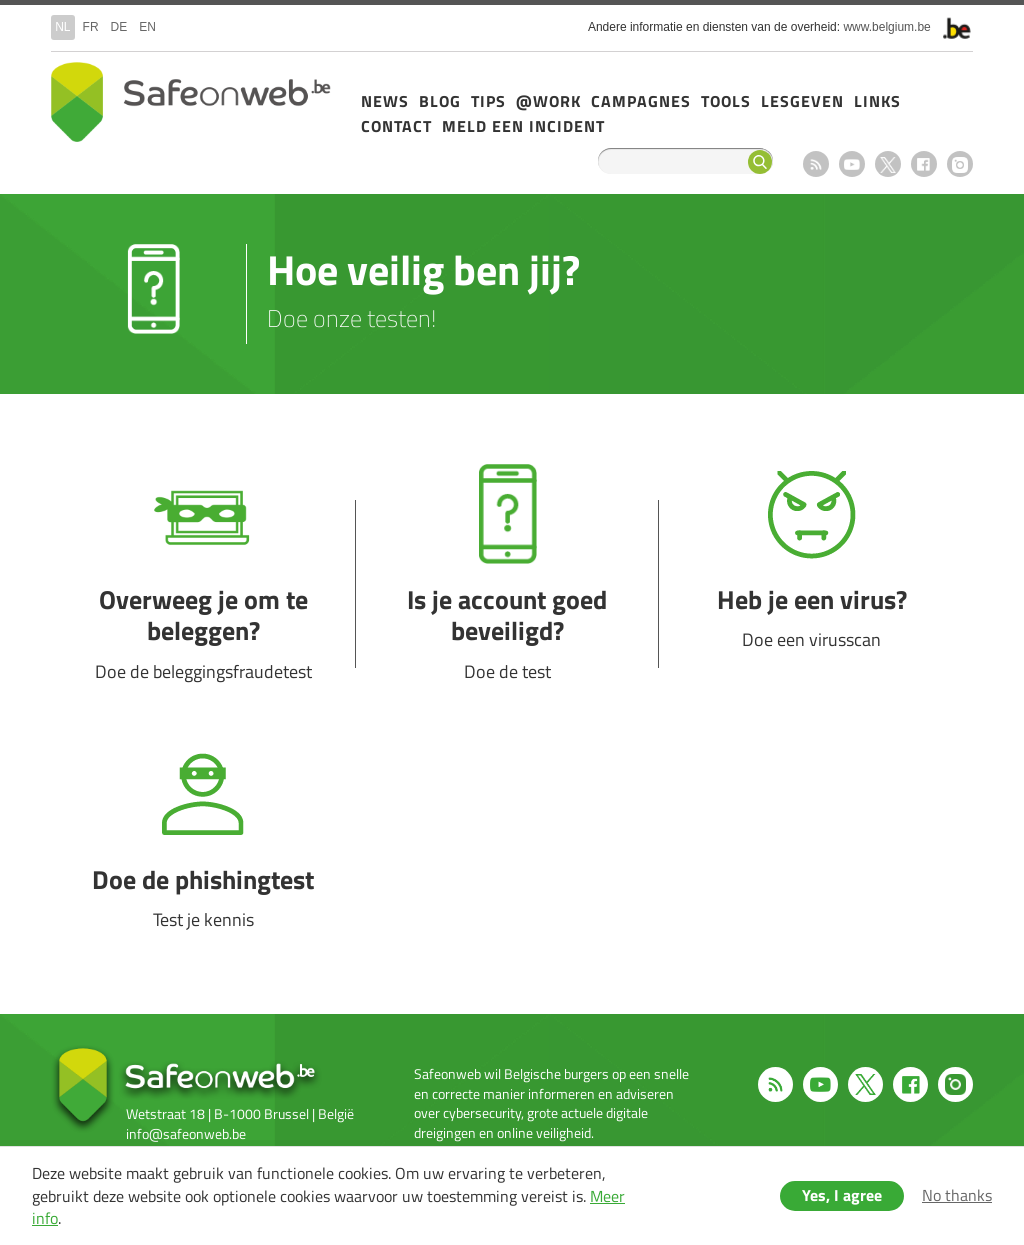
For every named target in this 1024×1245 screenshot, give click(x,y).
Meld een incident (523, 126)
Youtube (852, 164)
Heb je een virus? (811, 584)
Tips (488, 101)
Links (877, 101)
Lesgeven (802, 101)
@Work (548, 101)
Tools (726, 101)
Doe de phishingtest (203, 864)
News (385, 101)
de (119, 27)
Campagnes (641, 101)
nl (62, 27)
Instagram (960, 164)
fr (91, 27)
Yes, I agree (842, 1195)
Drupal (191, 102)
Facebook (924, 164)
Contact (396, 126)
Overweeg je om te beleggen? (203, 584)
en (147, 27)
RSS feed (816, 164)
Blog (440, 101)
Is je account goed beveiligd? (507, 584)
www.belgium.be (886, 27)
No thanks (957, 1195)
